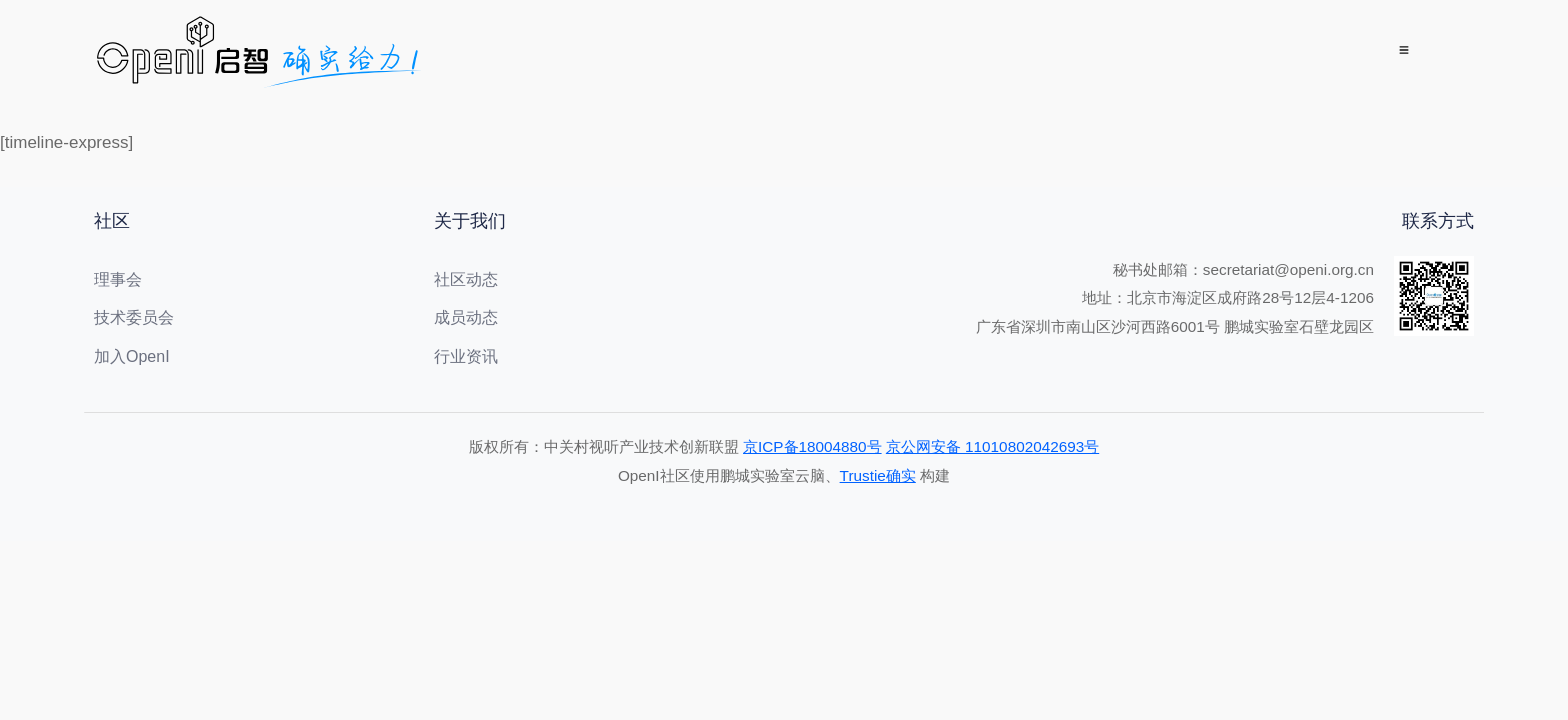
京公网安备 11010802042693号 (992, 446)
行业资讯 (466, 356)
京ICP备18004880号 (812, 446)
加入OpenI (132, 356)
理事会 (118, 279)
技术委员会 (134, 317)
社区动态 (466, 279)
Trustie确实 (878, 475)
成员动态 (466, 317)
